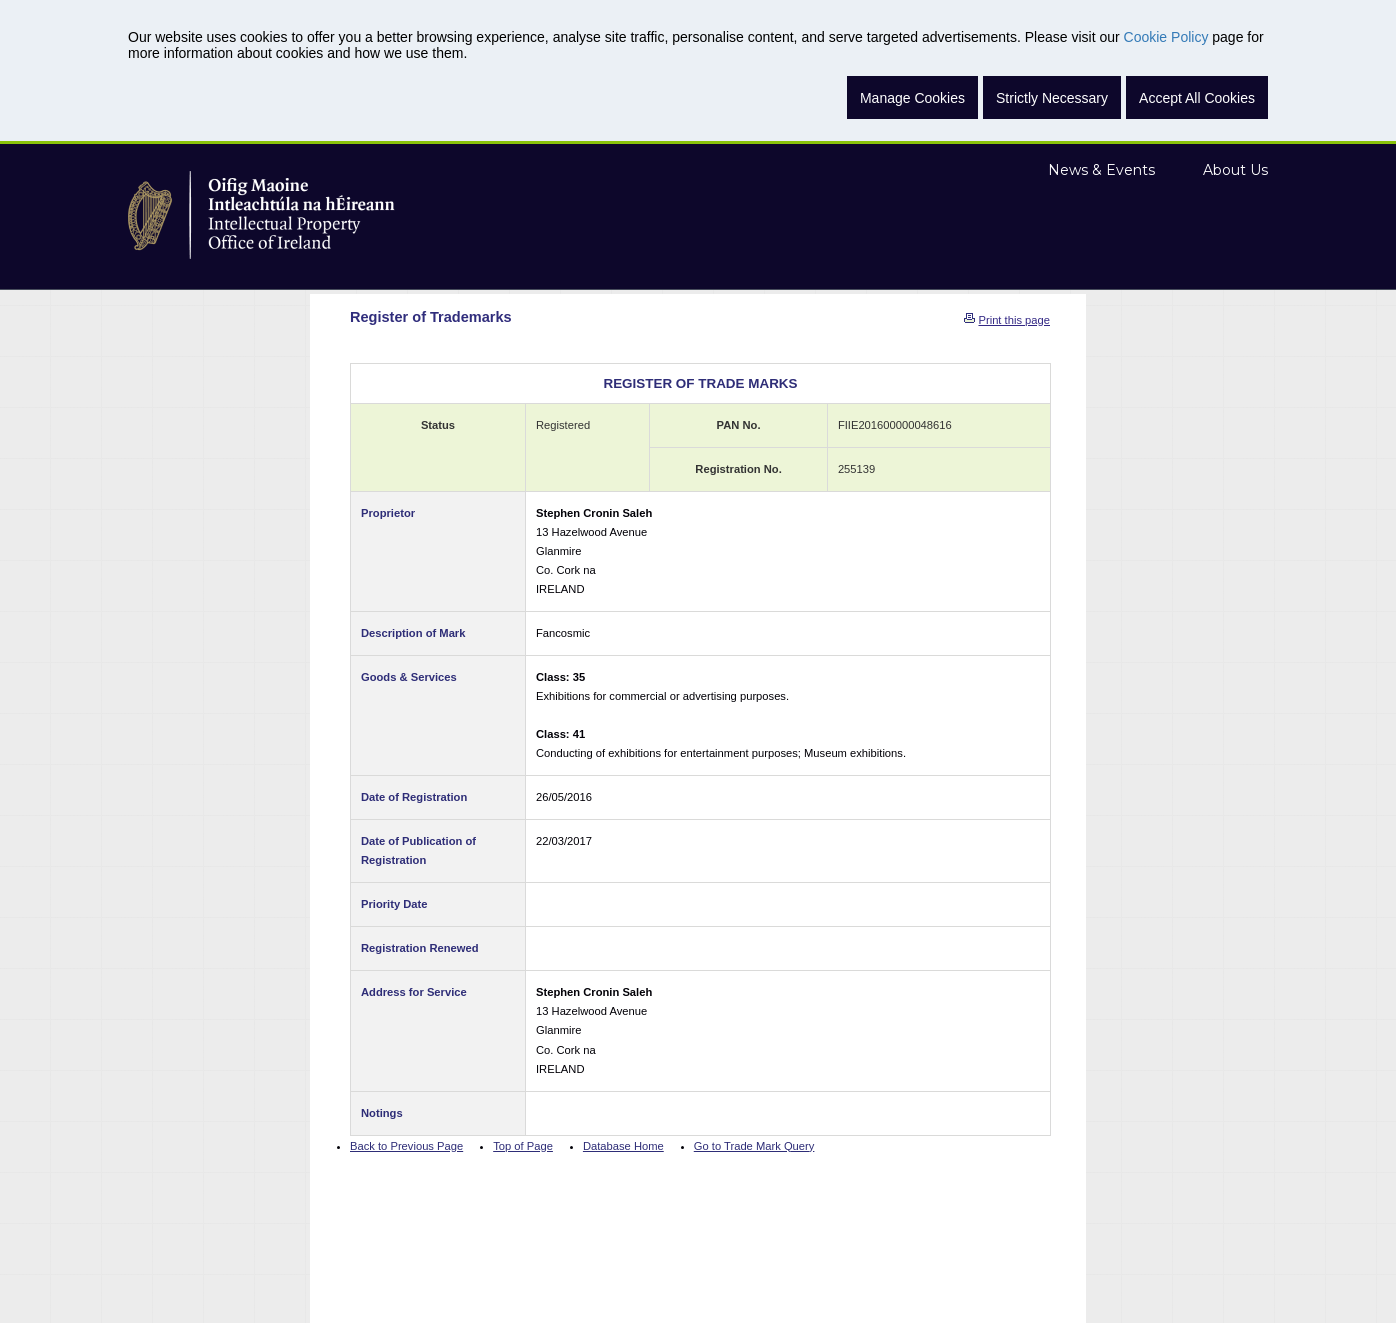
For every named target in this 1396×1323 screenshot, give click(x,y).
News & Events (1101, 170)
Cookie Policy (1166, 37)
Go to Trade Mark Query (754, 1146)
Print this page (1014, 320)
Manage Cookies (912, 98)
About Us (1235, 170)
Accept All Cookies (1197, 98)
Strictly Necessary (1052, 98)
